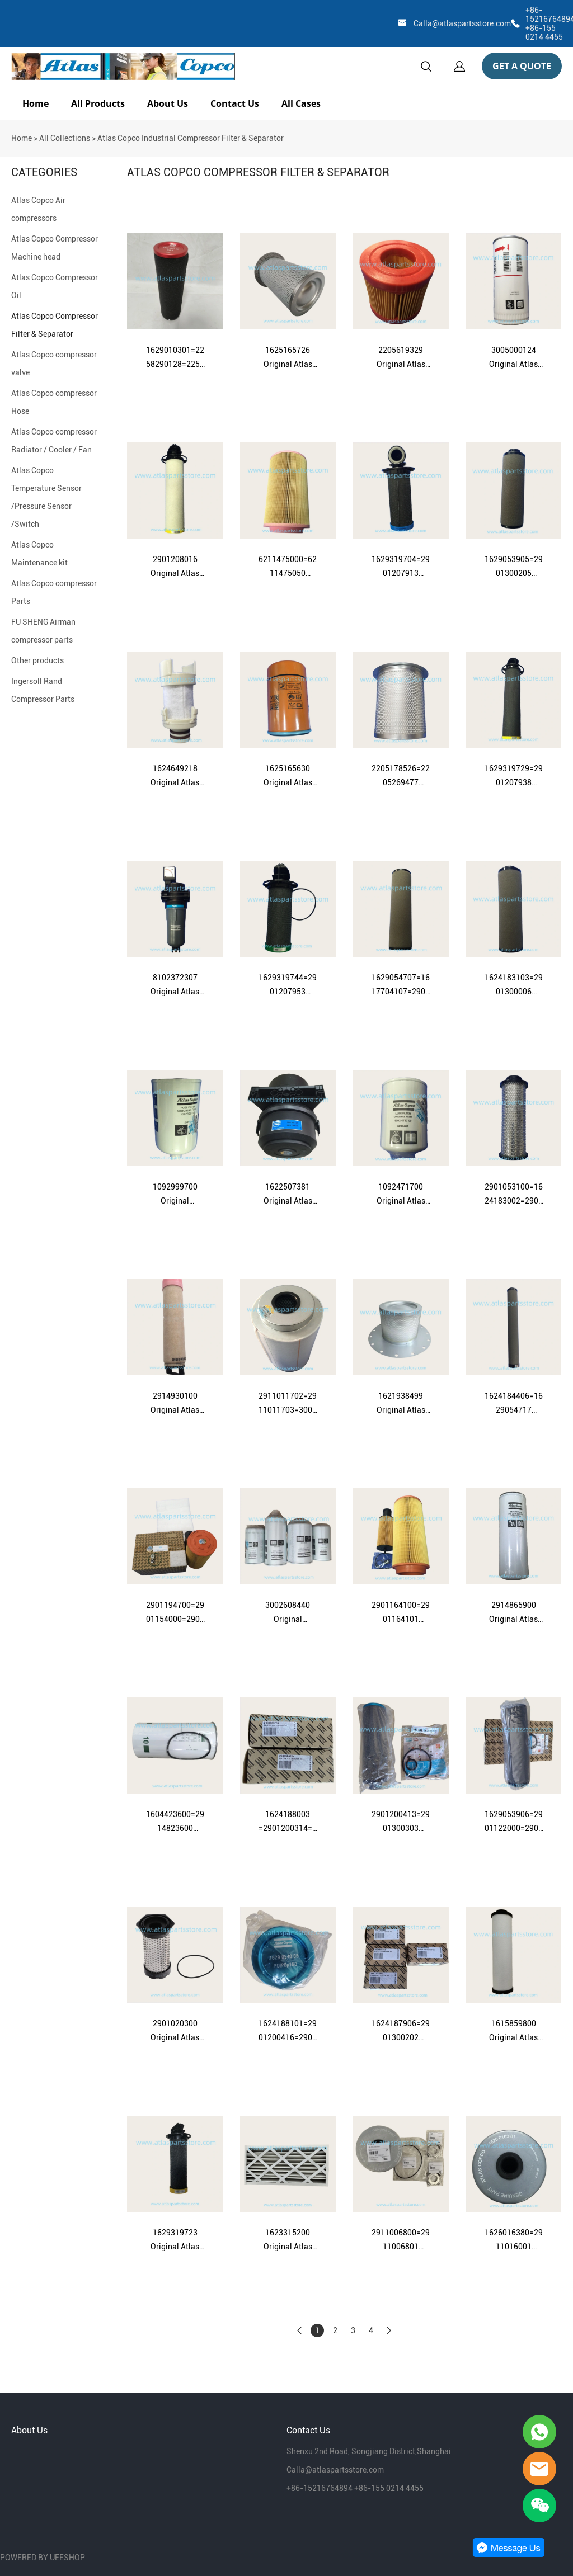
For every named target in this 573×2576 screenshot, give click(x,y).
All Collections (64, 138)
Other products (37, 660)
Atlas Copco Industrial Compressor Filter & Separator (190, 138)
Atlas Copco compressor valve (54, 363)
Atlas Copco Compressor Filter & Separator (54, 325)
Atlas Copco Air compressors (38, 209)
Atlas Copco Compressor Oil (54, 286)
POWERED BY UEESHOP (42, 2557)
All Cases (301, 103)
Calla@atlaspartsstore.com (462, 23)
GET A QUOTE (521, 66)
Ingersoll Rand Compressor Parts (42, 690)
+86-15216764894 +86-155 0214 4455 (355, 2488)
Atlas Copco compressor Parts (54, 592)
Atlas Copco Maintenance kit (39, 553)
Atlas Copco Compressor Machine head (54, 247)
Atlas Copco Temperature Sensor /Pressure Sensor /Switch (46, 497)
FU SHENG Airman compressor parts (43, 630)
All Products (98, 103)
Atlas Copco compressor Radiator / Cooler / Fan (54, 440)
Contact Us (234, 103)
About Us (167, 103)
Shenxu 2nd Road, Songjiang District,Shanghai (368, 2451)
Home (35, 103)
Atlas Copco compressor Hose (54, 402)
